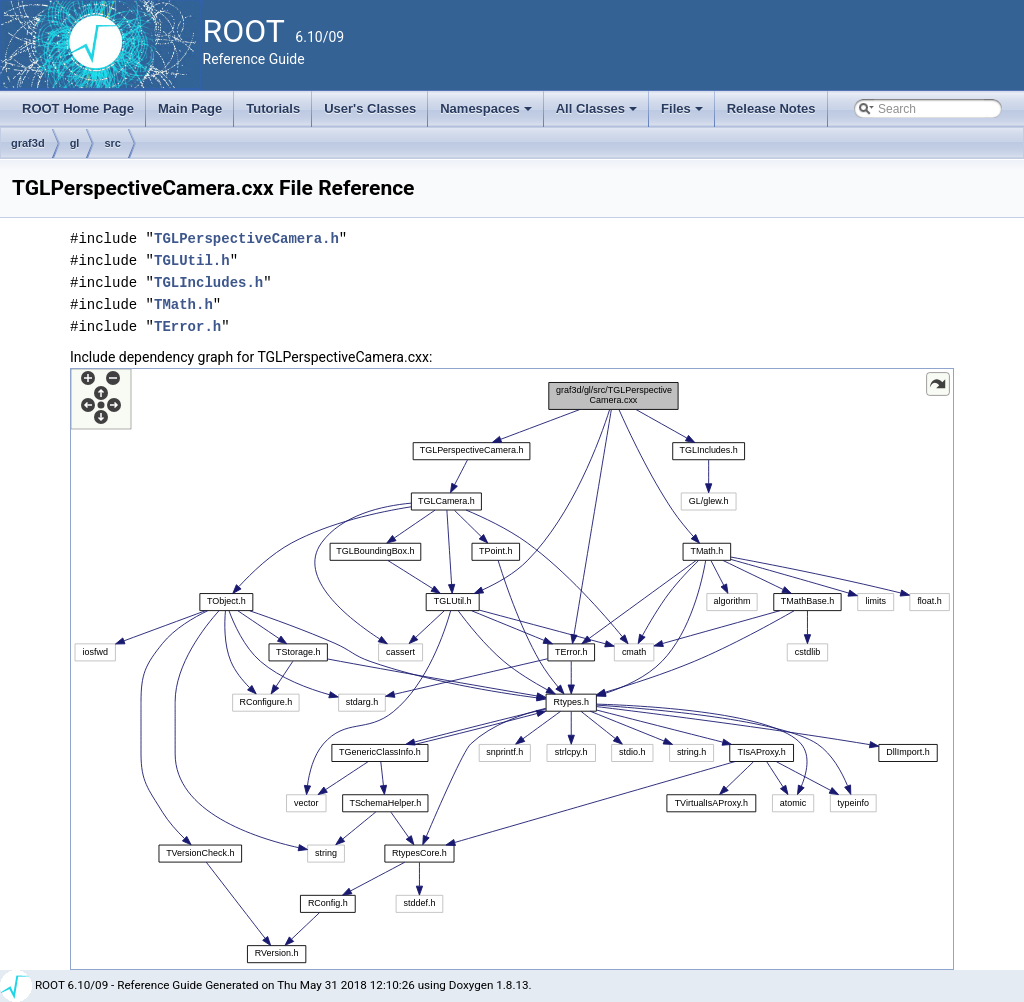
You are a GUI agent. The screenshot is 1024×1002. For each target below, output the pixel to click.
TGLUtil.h (192, 260)
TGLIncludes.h (208, 282)
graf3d (28, 143)
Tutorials (273, 108)
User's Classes (370, 108)
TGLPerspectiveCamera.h (246, 238)
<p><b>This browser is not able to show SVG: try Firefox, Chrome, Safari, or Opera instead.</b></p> (512, 669)
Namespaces (487, 114)
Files (683, 114)
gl (75, 143)
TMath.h (183, 304)
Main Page (190, 108)
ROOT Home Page (78, 108)
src (112, 143)
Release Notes (771, 108)
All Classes (598, 114)
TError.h (187, 326)
